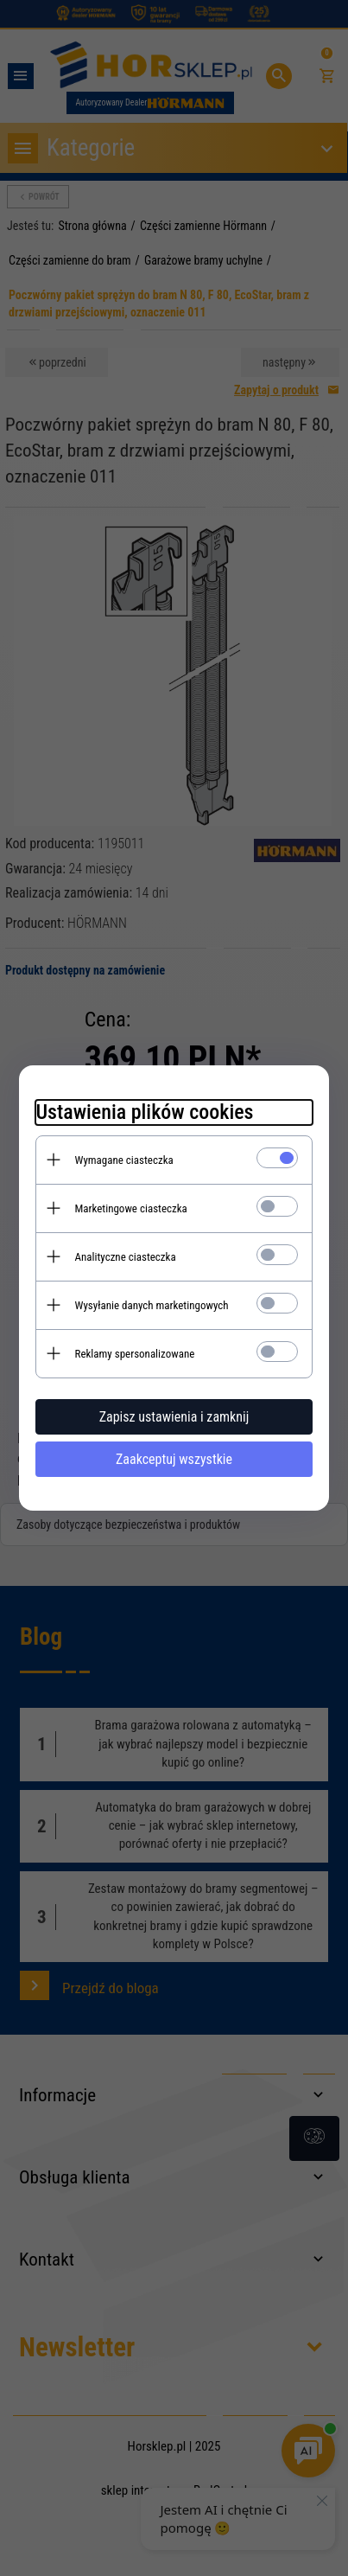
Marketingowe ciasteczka (131, 1208)
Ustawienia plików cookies (145, 1112)
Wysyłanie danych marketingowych (152, 1305)
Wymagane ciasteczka (124, 1160)
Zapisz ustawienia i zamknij (174, 1417)
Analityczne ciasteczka (125, 1256)
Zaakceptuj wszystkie (174, 1459)
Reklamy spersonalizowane (135, 1353)
